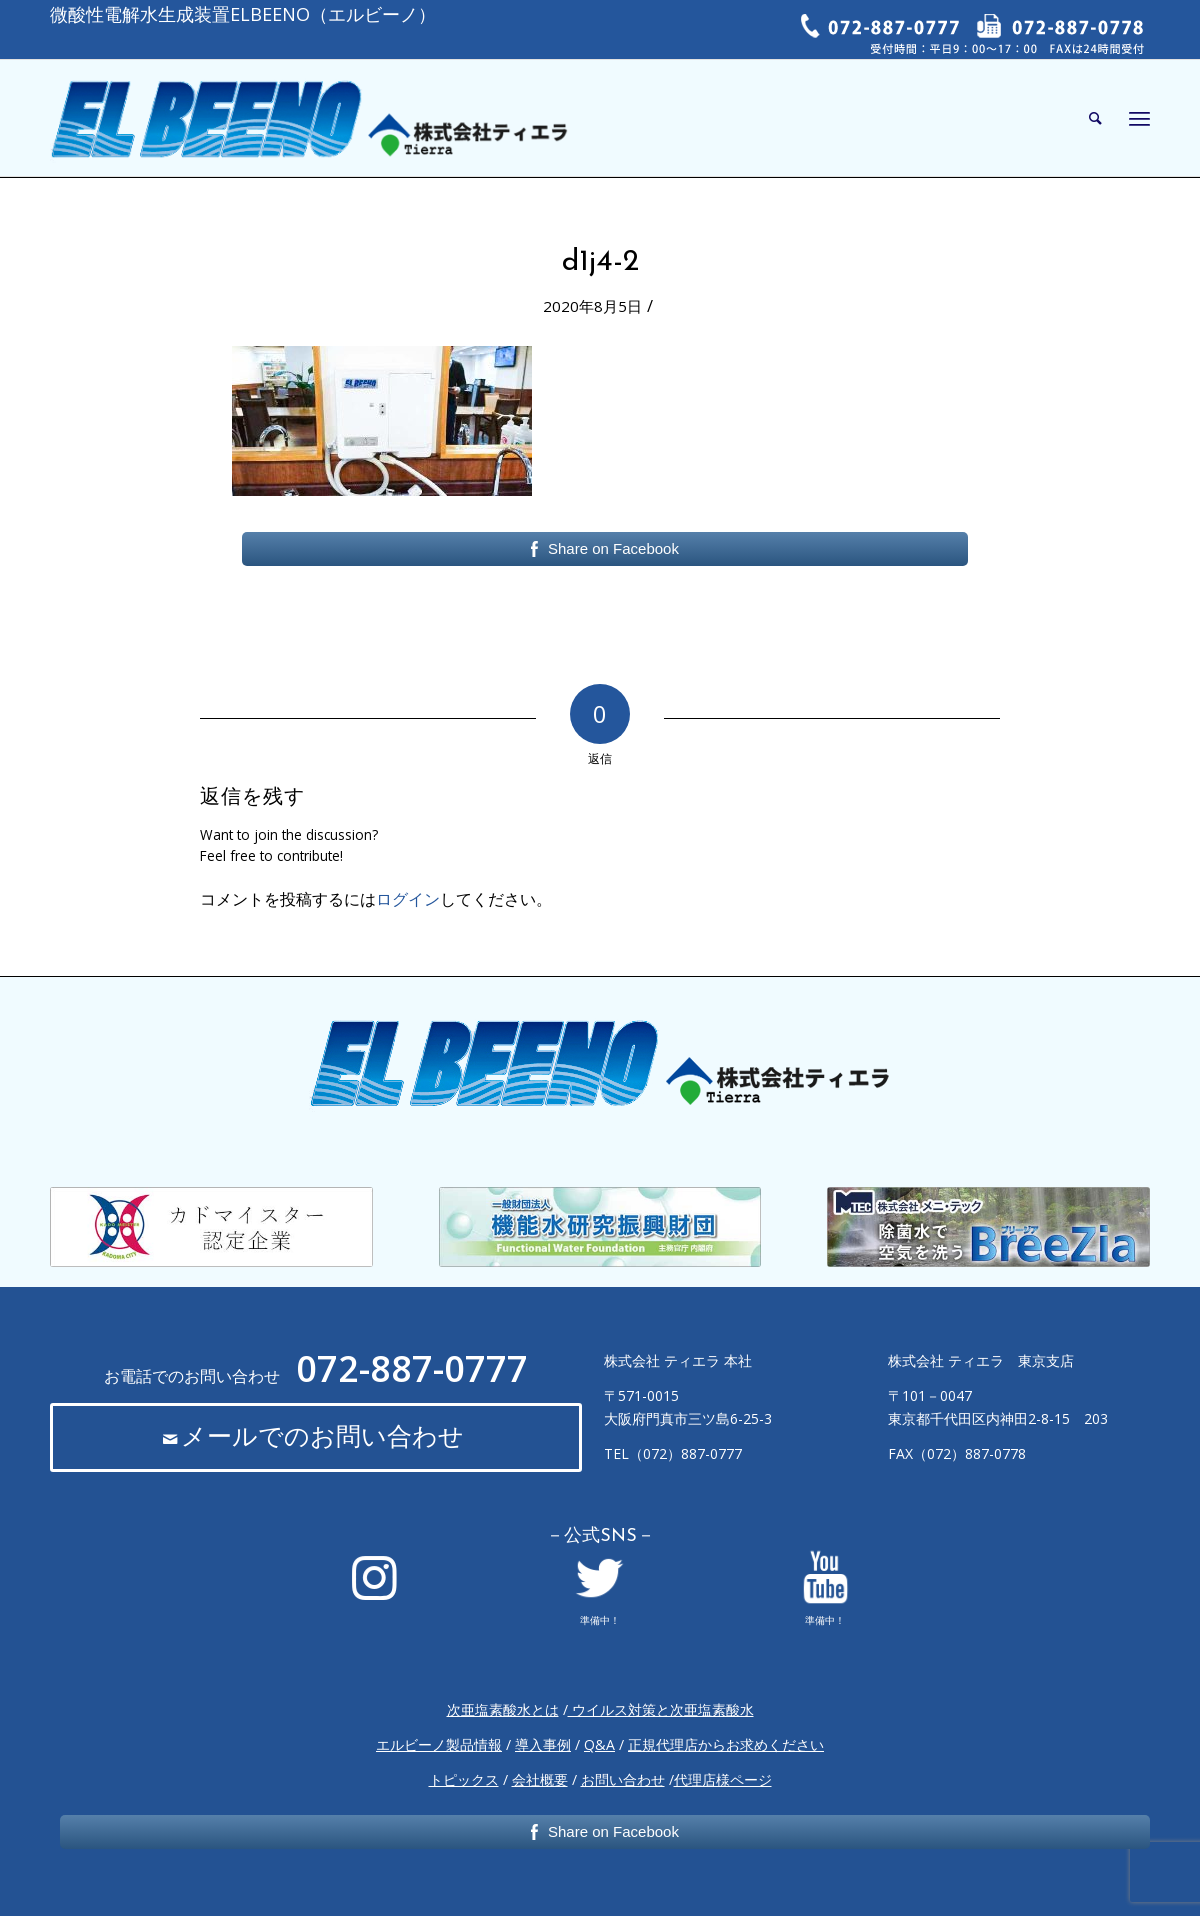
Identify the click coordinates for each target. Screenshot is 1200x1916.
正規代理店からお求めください (726, 1744)
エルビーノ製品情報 (439, 1744)
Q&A (599, 1744)
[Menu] (1139, 118)
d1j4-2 (600, 262)
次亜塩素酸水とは (503, 1709)
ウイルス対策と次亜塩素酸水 (661, 1709)
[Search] (1095, 118)
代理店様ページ (723, 1779)
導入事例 (543, 1744)
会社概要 (540, 1779)
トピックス (464, 1779)
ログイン (408, 899)
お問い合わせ (623, 1779)
